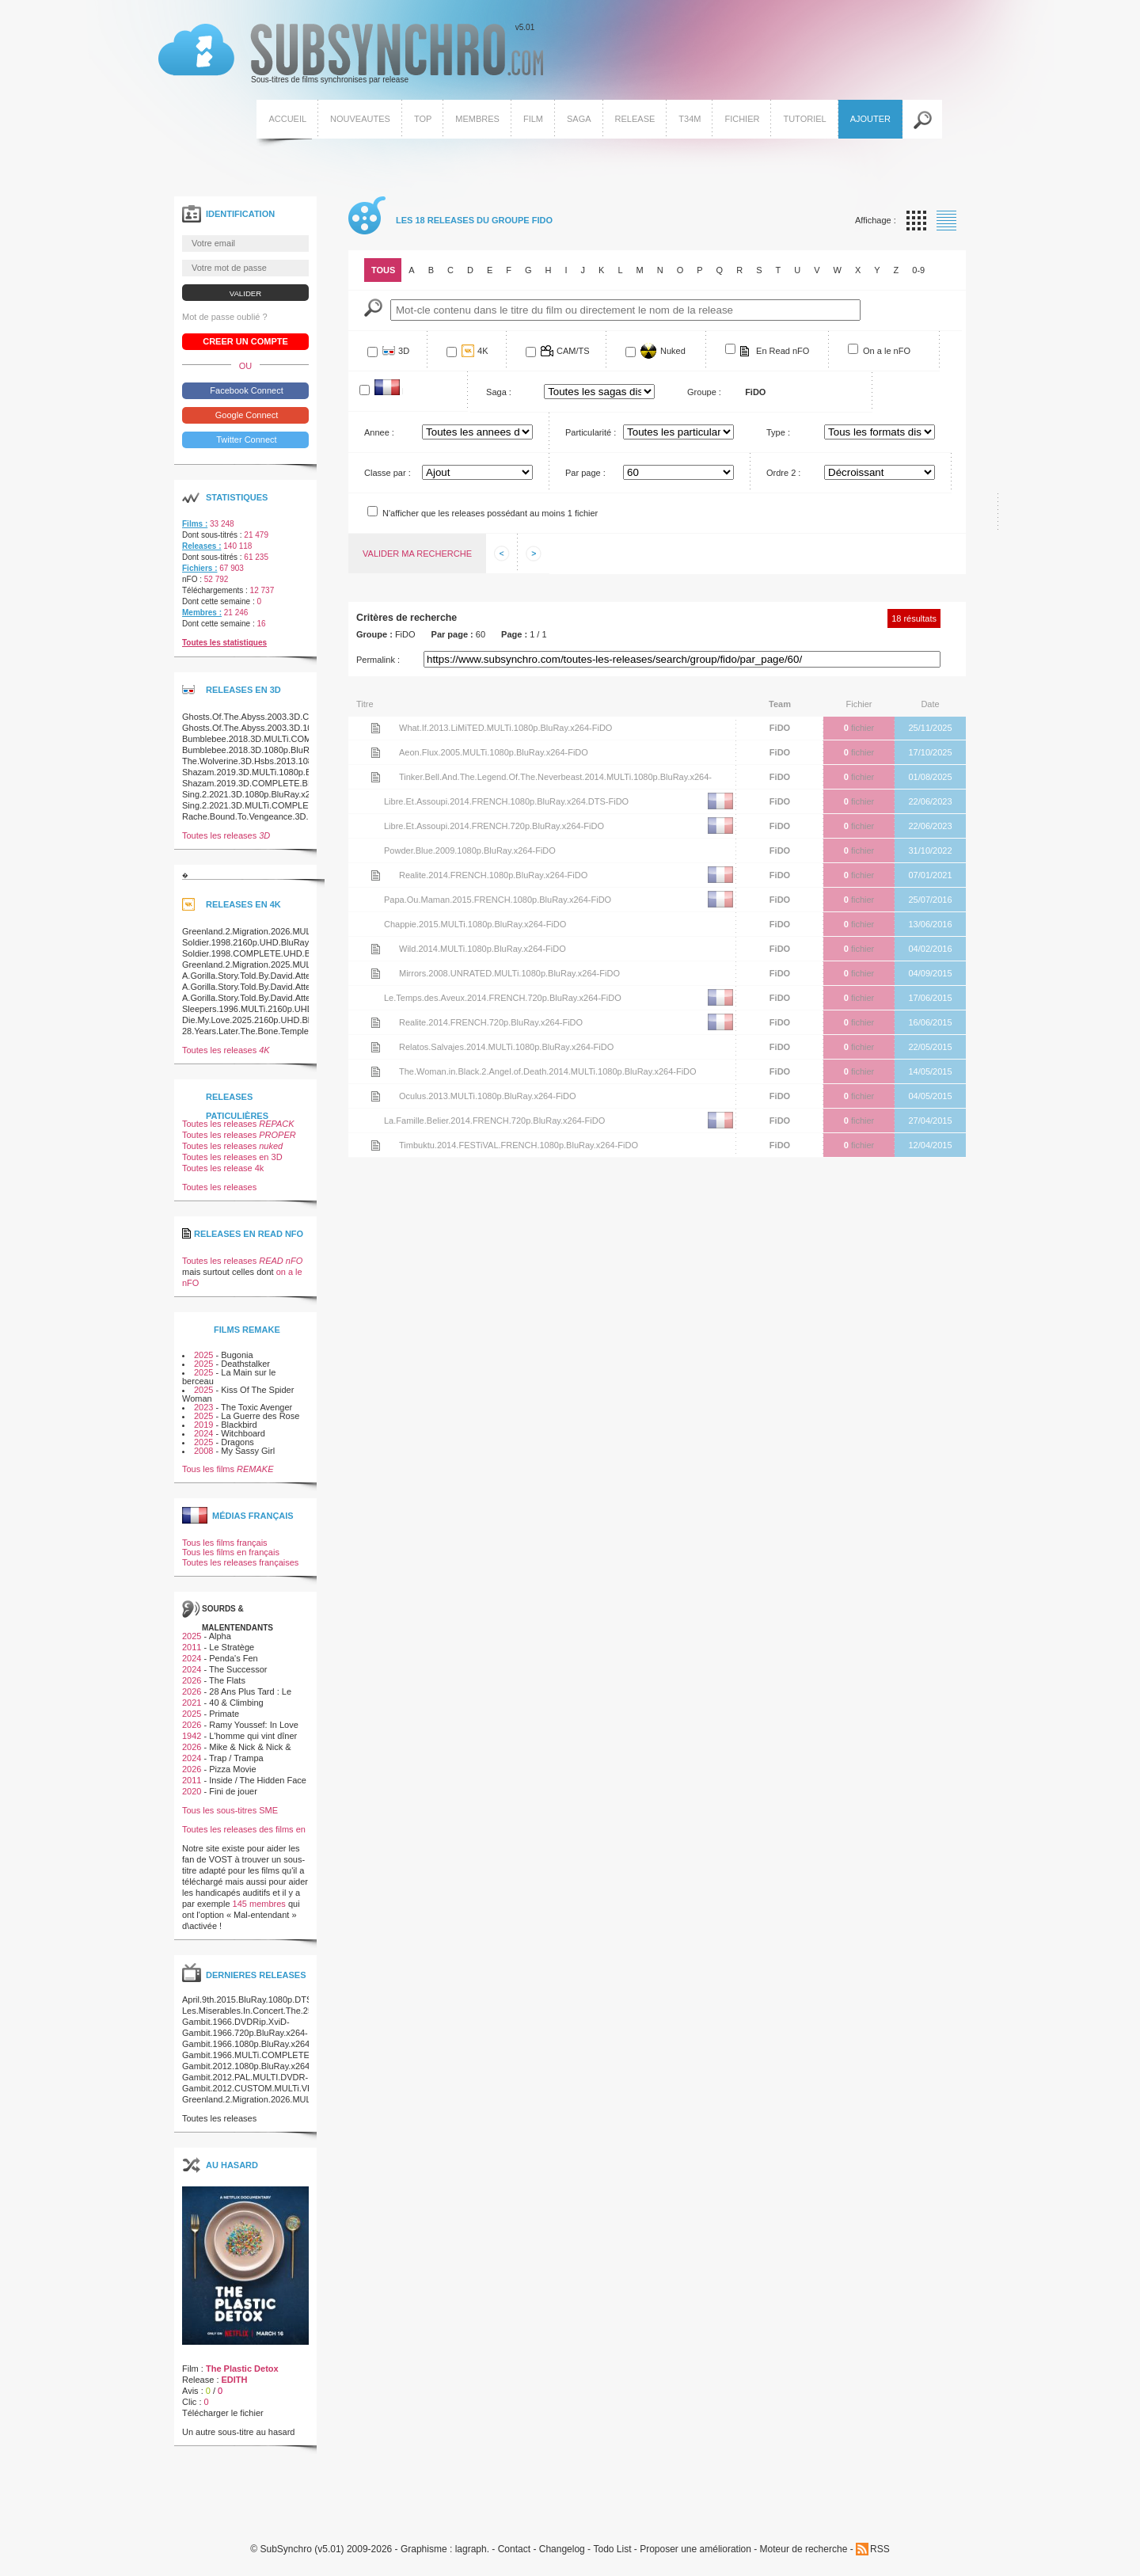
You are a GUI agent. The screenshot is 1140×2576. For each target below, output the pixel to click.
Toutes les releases (226, 835)
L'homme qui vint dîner (253, 1736)
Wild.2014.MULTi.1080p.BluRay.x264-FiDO (482, 948)
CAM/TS (573, 351)
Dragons (237, 1442)
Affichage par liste (946, 220)
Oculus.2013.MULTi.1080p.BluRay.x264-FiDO (487, 1096)
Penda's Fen (233, 1658)
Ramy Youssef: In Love (253, 1724)
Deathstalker (245, 1363)
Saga (579, 119)
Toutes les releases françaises (240, 1562)
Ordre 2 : (783, 473)
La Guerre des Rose (260, 1416)
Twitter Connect (245, 439)
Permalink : (378, 659)
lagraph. (472, 2549)
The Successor (238, 1669)
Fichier (741, 119)
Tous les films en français (230, 1552)
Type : (778, 432)
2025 (203, 1355)
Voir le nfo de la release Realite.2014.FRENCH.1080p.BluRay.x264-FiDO (375, 875)
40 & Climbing (236, 1702)
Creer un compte (245, 341)
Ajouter (870, 119)
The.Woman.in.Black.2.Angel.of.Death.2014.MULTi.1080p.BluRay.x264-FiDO (548, 1071)
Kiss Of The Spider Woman (238, 1394)
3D (403, 351)
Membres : (202, 612)
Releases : (201, 546)
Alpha (220, 1636)
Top (422, 119)
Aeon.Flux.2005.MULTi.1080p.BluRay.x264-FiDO (493, 752)
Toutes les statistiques (224, 642)
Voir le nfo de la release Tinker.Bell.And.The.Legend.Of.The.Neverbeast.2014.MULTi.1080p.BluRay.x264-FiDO (375, 777)
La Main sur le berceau (229, 1377)
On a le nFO (886, 351)
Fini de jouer (233, 1791)
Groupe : (704, 392)
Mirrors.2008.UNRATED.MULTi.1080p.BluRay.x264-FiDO (509, 973)
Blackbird (238, 1424)
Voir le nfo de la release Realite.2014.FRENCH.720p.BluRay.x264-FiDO (375, 1022)
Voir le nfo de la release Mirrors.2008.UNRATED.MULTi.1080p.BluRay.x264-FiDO (375, 973)
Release (635, 119)
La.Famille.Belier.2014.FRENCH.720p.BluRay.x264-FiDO (494, 1120)
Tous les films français (225, 1542)
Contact (514, 2549)
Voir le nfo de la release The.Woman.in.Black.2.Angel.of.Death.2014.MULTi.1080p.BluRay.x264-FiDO (375, 1071)
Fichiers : (199, 568)
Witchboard (243, 1433)
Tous (383, 270)
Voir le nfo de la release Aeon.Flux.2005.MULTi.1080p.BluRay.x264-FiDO (375, 752)
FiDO (780, 727)
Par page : (585, 473)
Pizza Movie (232, 1769)
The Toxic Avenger (256, 1407)
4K (482, 351)
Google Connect (246, 415)
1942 (191, 1736)
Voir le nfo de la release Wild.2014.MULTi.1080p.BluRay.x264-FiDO (375, 949)
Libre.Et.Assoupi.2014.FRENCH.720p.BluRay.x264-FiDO (494, 826)
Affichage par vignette (916, 220)
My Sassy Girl (248, 1450)
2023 (203, 1407)
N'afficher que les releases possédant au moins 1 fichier (490, 513)
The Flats (227, 1680)
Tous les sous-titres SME (230, 1810)
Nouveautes (360, 119)
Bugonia (237, 1355)
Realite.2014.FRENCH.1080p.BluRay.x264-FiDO (493, 875)
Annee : (379, 432)
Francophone (402, 390)
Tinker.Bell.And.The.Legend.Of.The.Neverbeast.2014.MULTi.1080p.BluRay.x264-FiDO (555, 780)
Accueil (287, 119)
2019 (203, 1424)
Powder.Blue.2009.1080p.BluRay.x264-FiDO (470, 850)
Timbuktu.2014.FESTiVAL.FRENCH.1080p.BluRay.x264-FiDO (518, 1145)
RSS (880, 2549)
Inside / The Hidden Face (257, 1780)
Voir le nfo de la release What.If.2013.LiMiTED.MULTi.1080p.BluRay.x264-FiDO (375, 728)
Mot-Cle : (373, 308)
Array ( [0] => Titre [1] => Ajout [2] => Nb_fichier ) (477, 472)
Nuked (673, 351)
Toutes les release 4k (223, 1168)
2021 (191, 1702)
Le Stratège (231, 1647)
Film (533, 119)
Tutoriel (804, 119)
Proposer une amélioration (695, 2549)
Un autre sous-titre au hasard (238, 2432)
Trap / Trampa (236, 1758)
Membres (477, 119)
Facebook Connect (245, 390)
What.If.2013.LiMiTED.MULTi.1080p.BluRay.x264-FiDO (505, 727)
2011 (191, 1647)
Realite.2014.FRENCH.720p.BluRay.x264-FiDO (491, 1022)
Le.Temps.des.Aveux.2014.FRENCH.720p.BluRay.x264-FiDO (502, 998)
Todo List (612, 2549)
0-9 (918, 270)
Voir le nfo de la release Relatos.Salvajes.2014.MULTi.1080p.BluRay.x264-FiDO (375, 1047)
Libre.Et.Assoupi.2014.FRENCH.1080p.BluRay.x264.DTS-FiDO (506, 801)
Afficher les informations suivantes (534, 553)
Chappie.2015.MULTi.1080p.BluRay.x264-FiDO (475, 924)
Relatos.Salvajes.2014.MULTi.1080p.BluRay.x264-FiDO (506, 1047)
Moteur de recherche (804, 2549)
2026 (191, 1680)
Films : (194, 523)
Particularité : (590, 432)
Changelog (562, 2549)
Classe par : (387, 473)
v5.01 (350, 54)
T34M (689, 119)
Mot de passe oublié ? (225, 317)
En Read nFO (782, 351)
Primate (224, 1713)
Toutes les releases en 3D (232, 1157)
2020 (191, 1791)
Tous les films (228, 1469)
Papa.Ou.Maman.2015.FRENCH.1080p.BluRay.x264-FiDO (497, 899)
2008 (203, 1450)
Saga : (498, 392)
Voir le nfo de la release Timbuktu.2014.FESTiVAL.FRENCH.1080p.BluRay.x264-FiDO (375, 1145)
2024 (203, 1433)
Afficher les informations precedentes (502, 553)
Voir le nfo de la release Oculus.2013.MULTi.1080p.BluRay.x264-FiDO (375, 1096)
